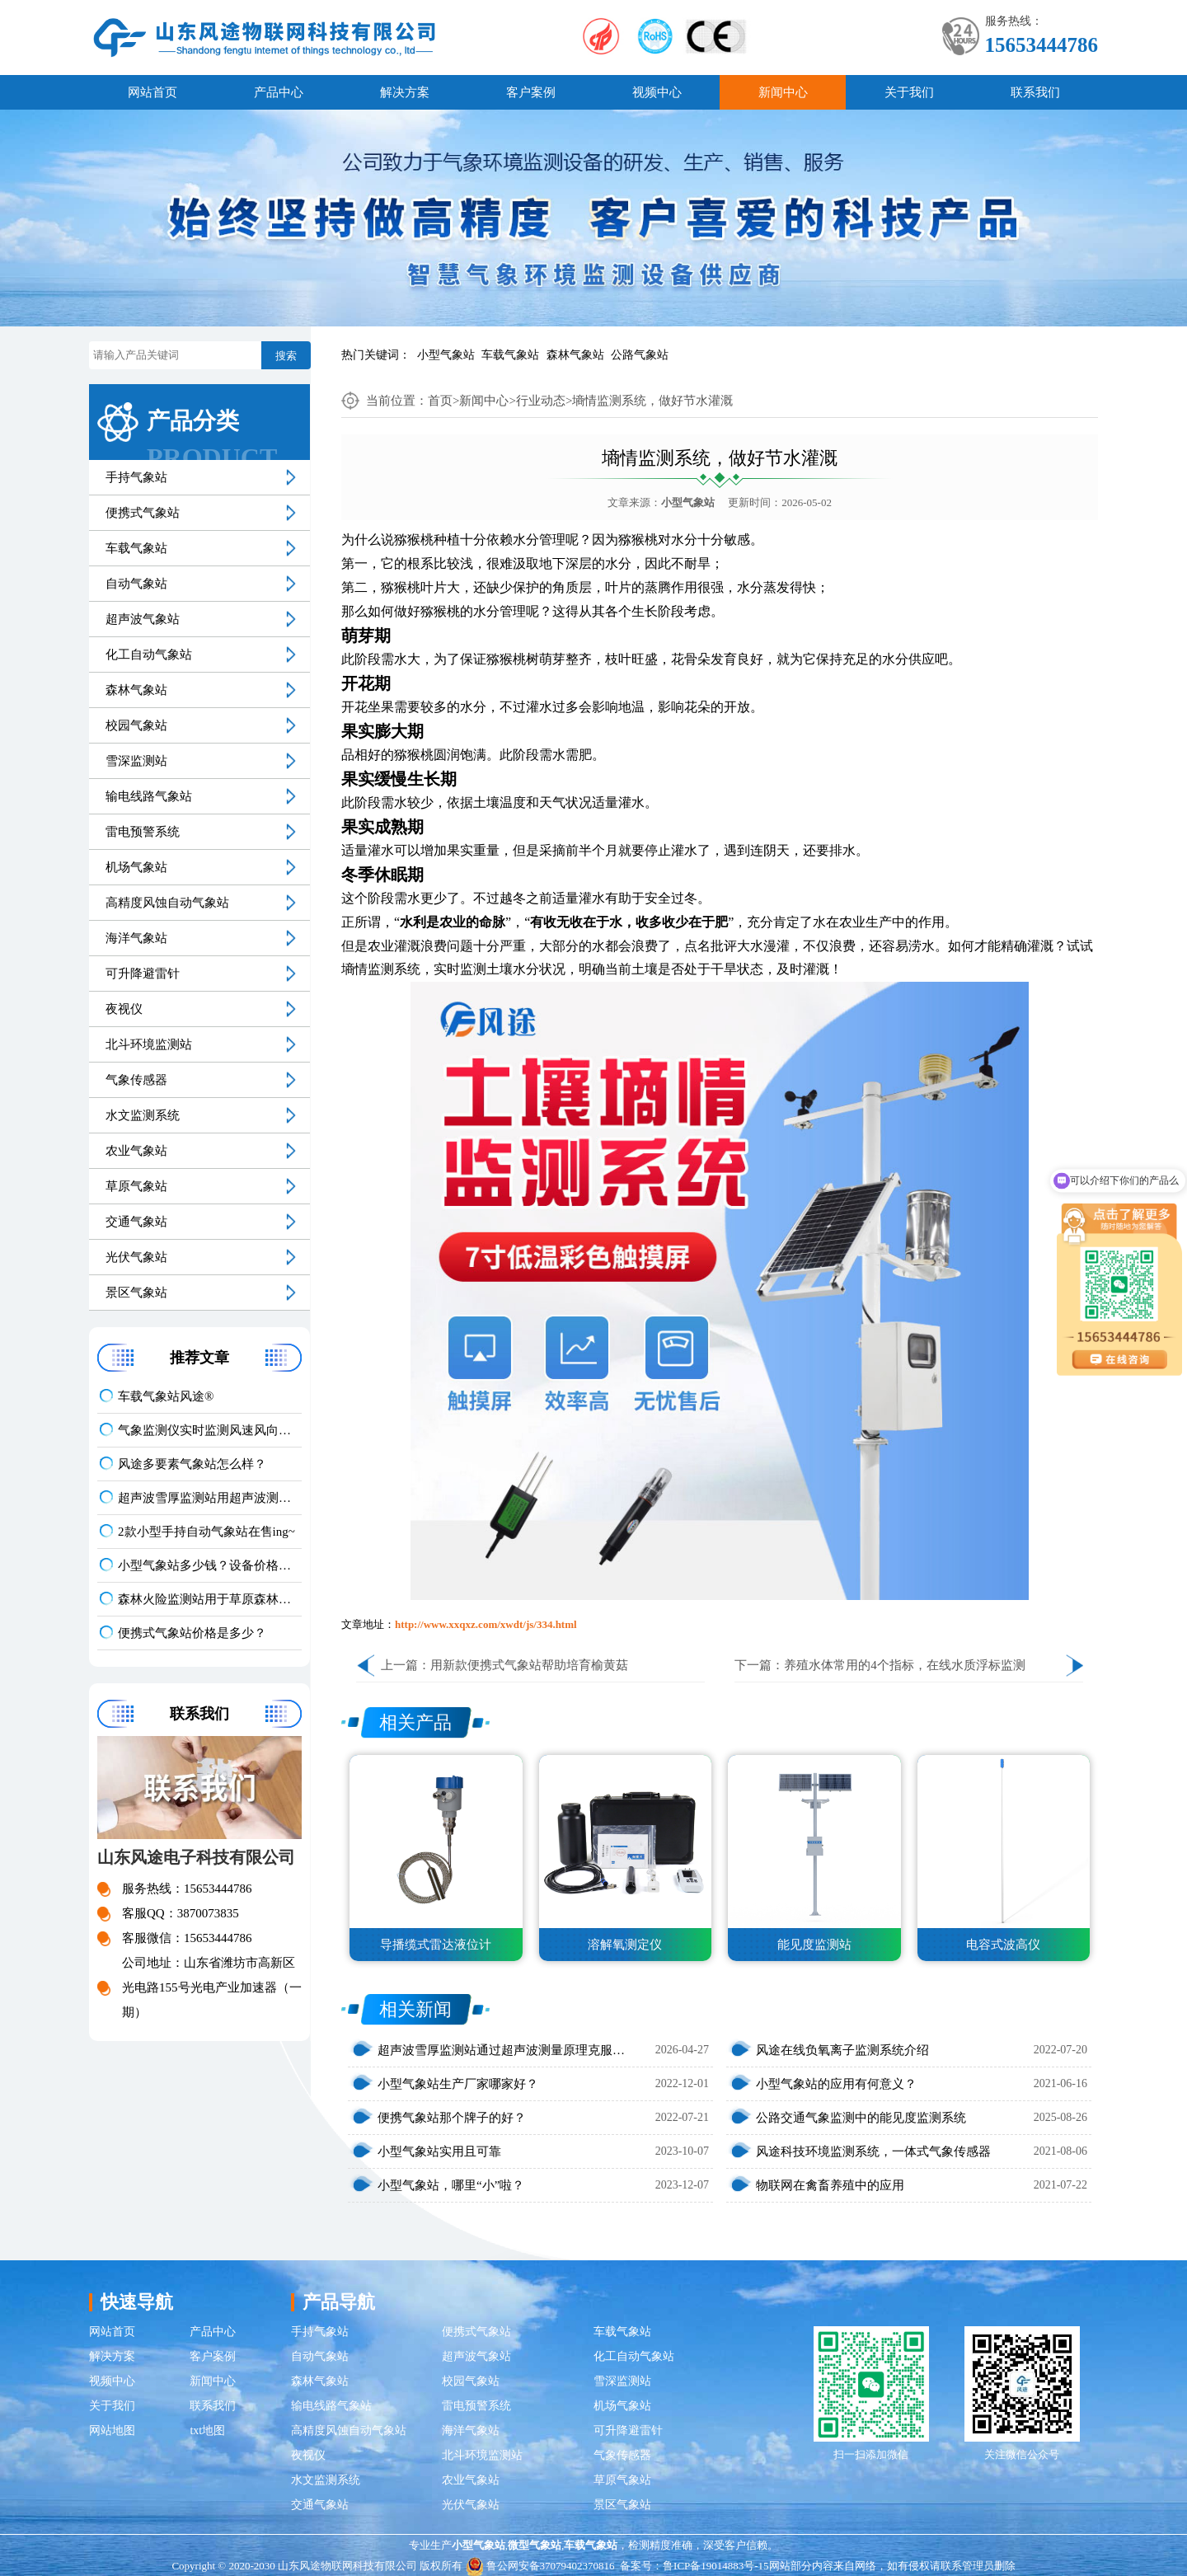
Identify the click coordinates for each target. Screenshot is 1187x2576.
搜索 (286, 356)
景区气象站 (136, 1292)
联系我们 (1035, 92)
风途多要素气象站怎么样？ (192, 1464)
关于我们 (909, 92)
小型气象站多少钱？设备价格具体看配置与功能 (210, 1565)
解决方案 (404, 92)
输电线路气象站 (149, 796)
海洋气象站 (136, 938)
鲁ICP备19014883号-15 (716, 2566)
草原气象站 (136, 1186)
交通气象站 (136, 1221)
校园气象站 (136, 725)
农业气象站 (136, 1150)
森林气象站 (575, 355)
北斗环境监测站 (149, 1044)
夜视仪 (124, 1009)
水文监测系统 (143, 1115)
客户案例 (531, 92)
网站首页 (152, 92)
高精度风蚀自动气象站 (167, 902)
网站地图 (112, 2430)
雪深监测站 (136, 760)
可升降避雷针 (143, 973)
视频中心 (657, 92)
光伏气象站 (136, 1257)
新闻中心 (783, 92)
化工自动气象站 (149, 654)
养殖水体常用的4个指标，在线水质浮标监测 (904, 1665)
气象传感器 (136, 1079)
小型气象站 (446, 355)
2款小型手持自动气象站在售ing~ (206, 1531)
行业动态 (540, 400)
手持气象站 (136, 477)
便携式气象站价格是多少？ (192, 1633)
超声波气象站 (143, 619)
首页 (440, 400)
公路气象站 (640, 355)
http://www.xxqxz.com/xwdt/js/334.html (486, 1624)
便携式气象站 (143, 512)
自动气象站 (136, 583)
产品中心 (278, 92)
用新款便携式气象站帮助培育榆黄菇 (529, 1665)
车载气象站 (510, 355)
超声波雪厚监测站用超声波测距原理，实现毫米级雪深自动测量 (210, 1497)
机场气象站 (136, 867)
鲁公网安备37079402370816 (540, 2566)
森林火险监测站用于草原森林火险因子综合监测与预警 (210, 1599)
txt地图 (207, 2430)
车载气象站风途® (165, 1396)
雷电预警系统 (143, 831)
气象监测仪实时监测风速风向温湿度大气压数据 (210, 1430)
